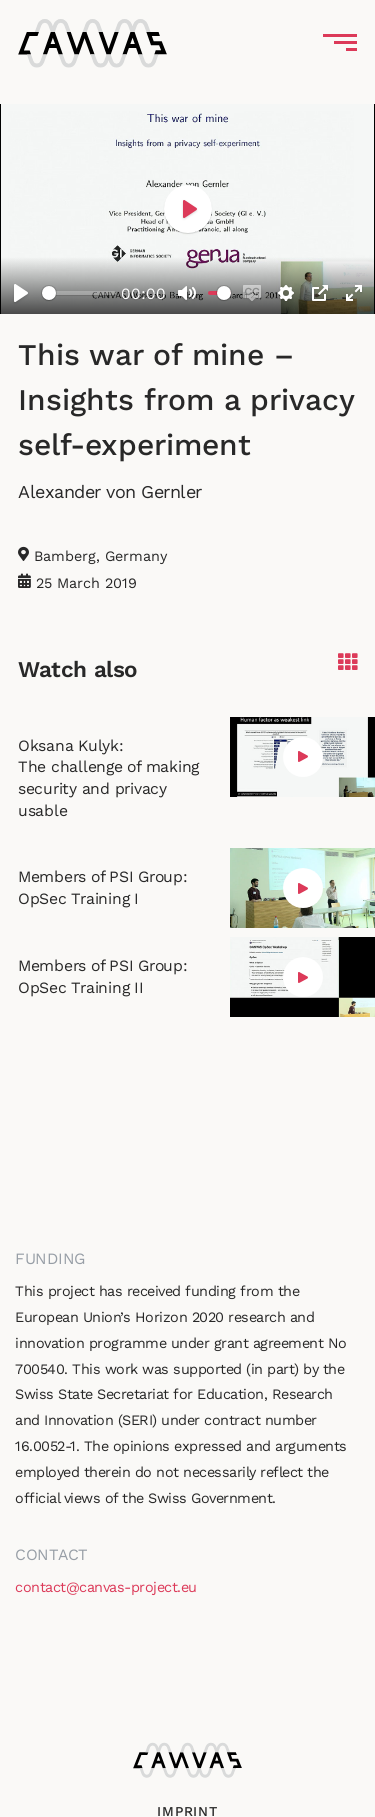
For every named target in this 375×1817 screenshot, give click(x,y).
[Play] (21, 293)
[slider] (79, 293)
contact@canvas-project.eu (106, 1587)
